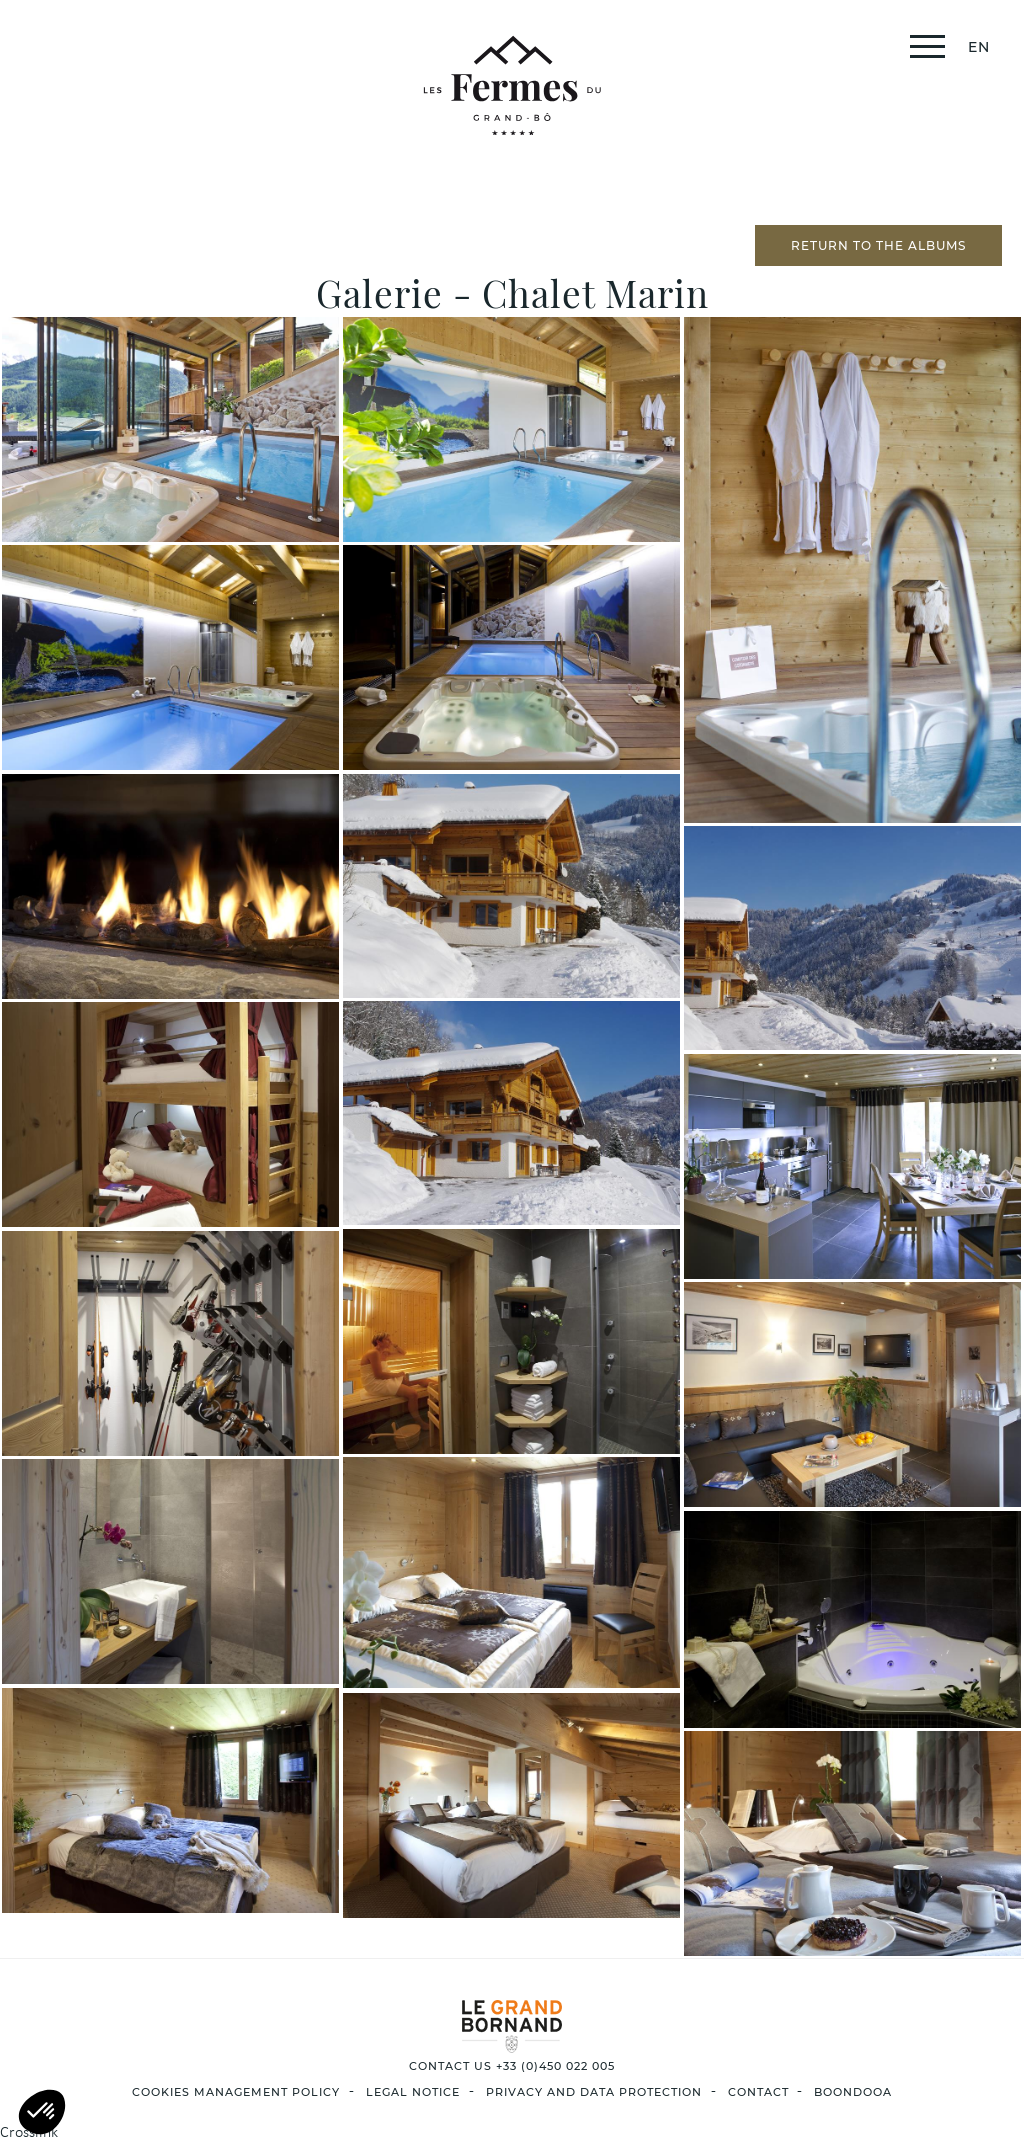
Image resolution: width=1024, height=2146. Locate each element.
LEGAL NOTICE (413, 2092)
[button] (42, 2112)
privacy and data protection (594, 2092)
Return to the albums (878, 245)
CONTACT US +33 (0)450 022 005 (512, 2066)
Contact (758, 2092)
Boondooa (853, 2092)
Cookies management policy (236, 2092)
